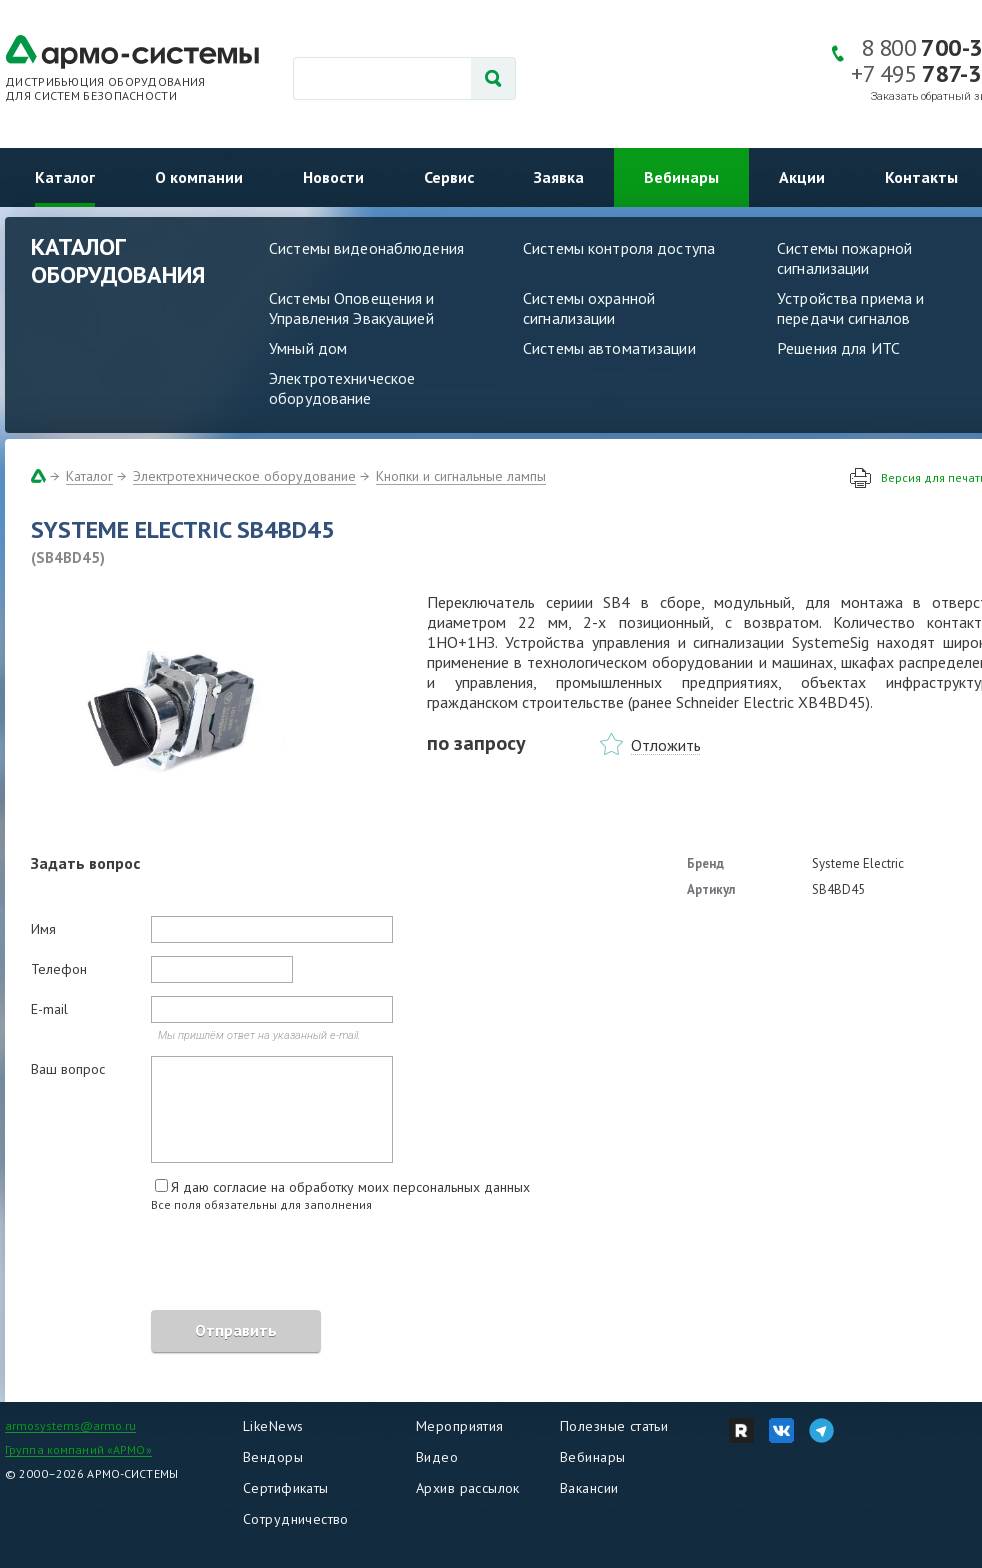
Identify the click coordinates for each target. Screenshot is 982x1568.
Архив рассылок (468, 1488)
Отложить (666, 745)
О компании (199, 177)
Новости (333, 177)
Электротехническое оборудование (342, 388)
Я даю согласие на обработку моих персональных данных (350, 1187)
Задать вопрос (85, 863)
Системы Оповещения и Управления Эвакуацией (352, 308)
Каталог (65, 177)
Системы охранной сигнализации (589, 308)
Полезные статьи (614, 1426)
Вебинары (681, 177)
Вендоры (273, 1457)
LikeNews (273, 1426)
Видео (437, 1457)
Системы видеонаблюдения (366, 248)
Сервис (449, 177)
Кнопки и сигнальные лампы (461, 476)
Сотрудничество (296, 1519)
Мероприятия (460, 1426)
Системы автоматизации (609, 348)
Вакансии (589, 1488)
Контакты (921, 177)
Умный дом (308, 348)
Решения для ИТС (838, 348)
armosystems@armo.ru (70, 1425)
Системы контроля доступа (619, 248)
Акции (802, 177)
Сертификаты (286, 1488)
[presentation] (183, 1264)
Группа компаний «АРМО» (78, 1449)
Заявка (559, 177)
